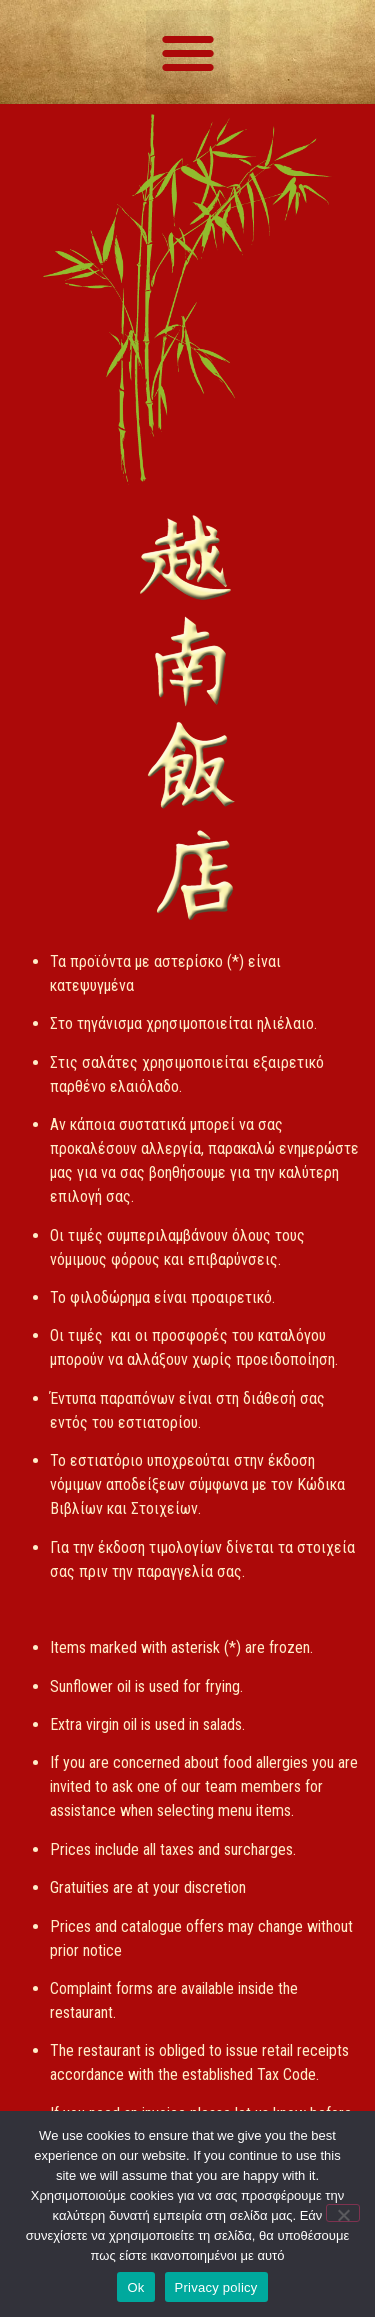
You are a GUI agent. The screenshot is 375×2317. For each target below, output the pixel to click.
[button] (188, 52)
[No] (343, 2213)
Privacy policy (216, 2287)
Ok (135, 2287)
